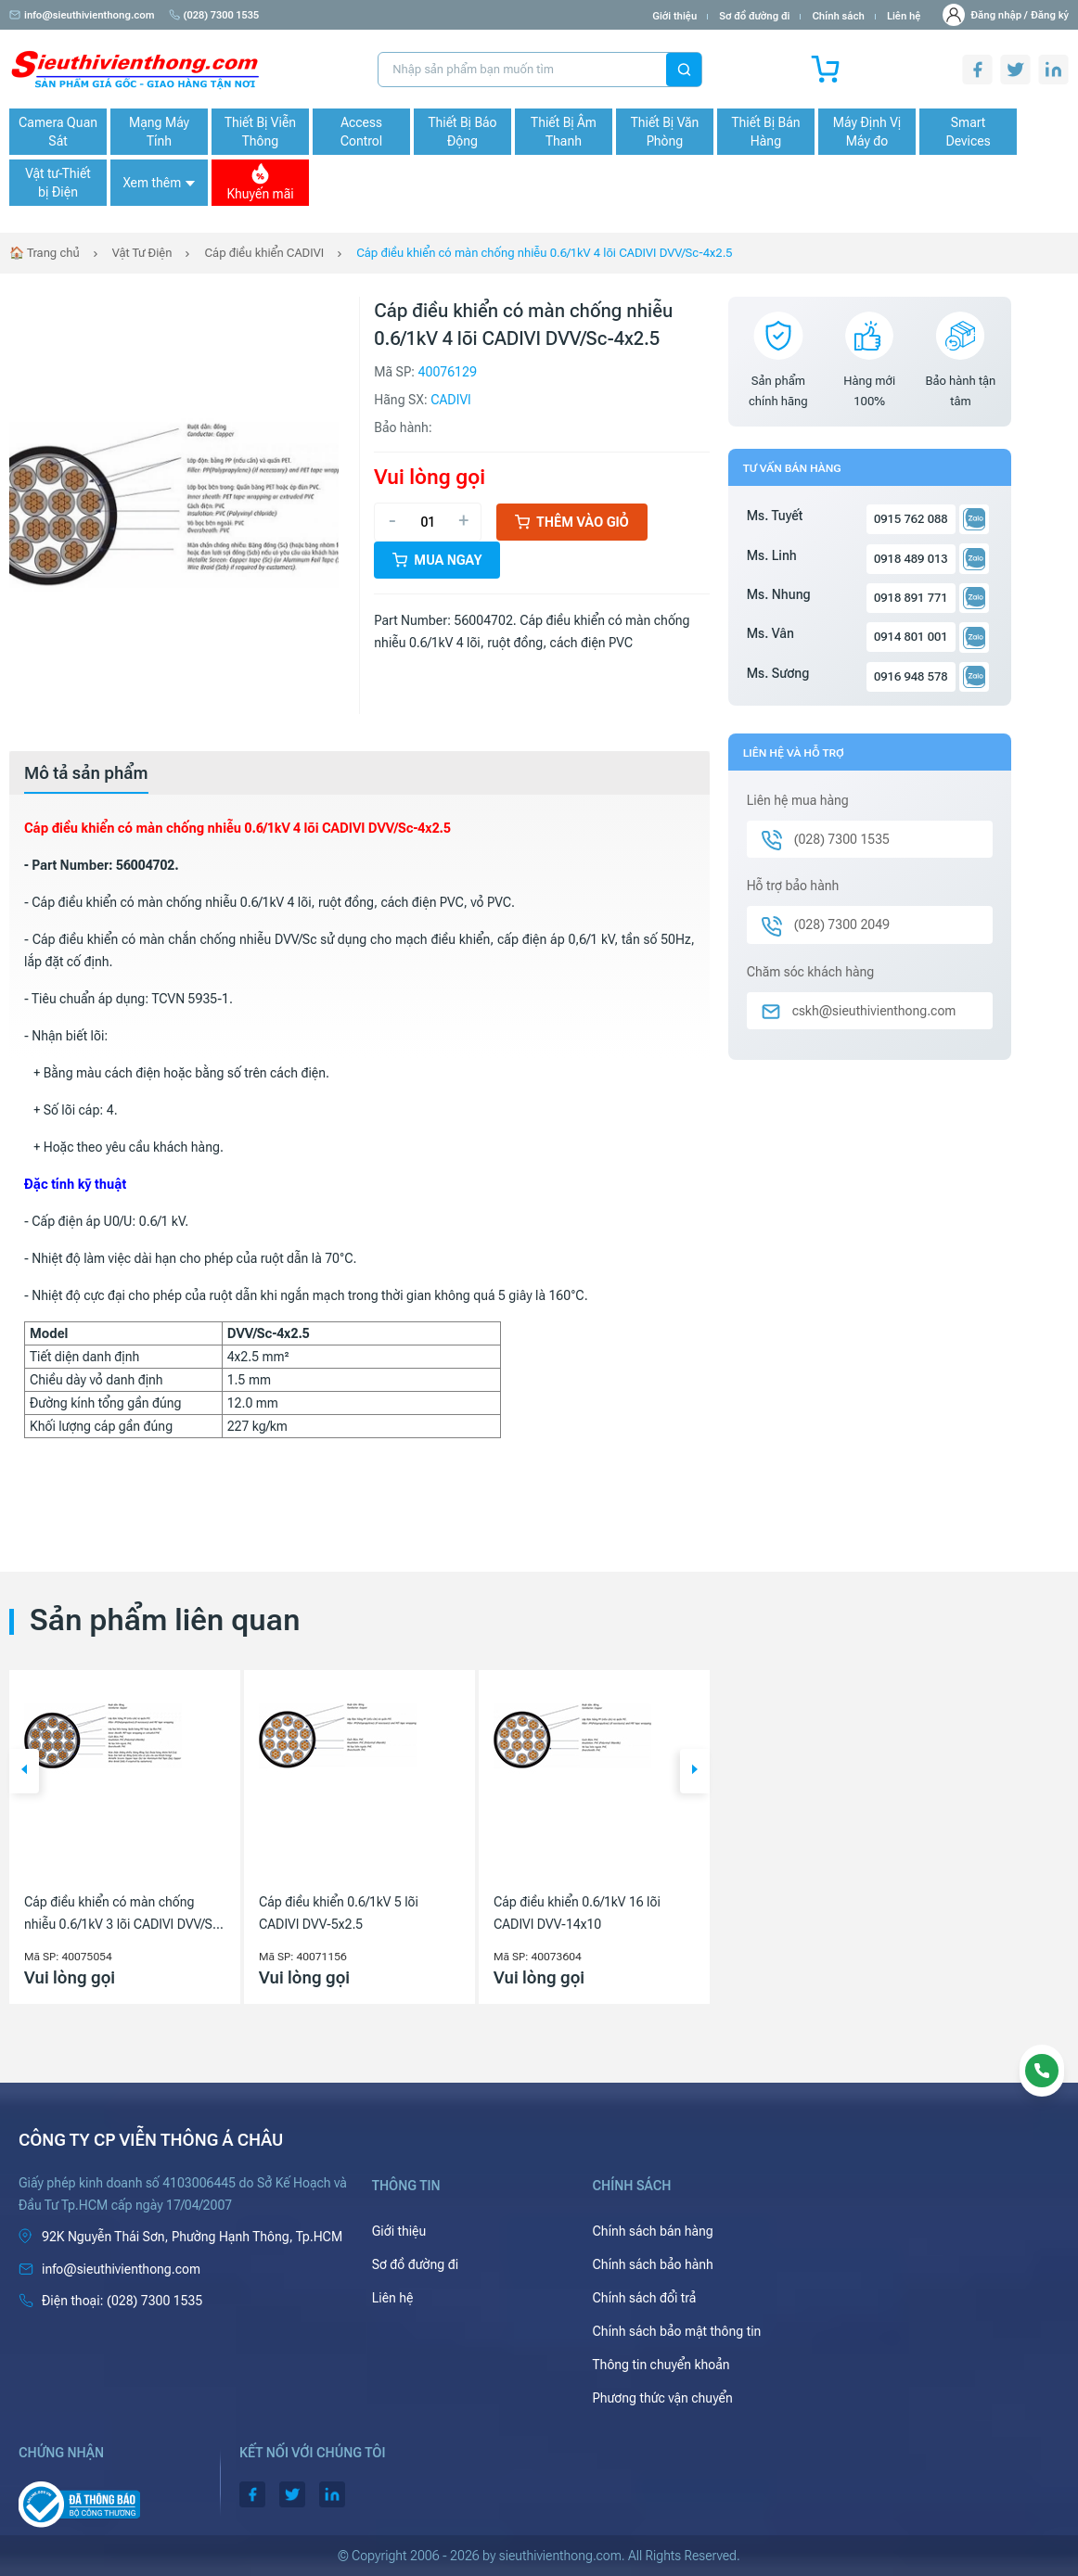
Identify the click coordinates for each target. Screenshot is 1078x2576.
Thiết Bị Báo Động (462, 131)
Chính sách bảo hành (653, 2264)
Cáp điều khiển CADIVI (264, 253)
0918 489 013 (911, 559)
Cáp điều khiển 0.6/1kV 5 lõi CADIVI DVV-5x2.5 (338, 1913)
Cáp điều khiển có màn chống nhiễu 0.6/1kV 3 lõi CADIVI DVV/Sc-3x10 (124, 1914)
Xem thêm (158, 182)
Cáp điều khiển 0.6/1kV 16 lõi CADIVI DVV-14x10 (577, 1913)
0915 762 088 (911, 519)
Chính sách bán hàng (653, 2231)
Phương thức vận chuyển (663, 2398)
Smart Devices (967, 131)
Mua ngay (436, 560)
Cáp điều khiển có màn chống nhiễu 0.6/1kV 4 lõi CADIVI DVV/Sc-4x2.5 (544, 253)
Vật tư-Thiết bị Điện (58, 182)
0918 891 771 (911, 598)
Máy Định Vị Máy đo (867, 131)
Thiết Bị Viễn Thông (260, 131)
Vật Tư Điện (142, 253)
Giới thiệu (674, 16)
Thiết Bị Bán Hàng (766, 131)
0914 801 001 (911, 637)
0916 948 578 (911, 676)
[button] (24, 1771)
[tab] (86, 773)
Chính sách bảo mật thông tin (677, 2331)
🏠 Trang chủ (44, 253)
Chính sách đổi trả (645, 2297)
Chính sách (838, 16)
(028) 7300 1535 (214, 15)
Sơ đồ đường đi (754, 16)
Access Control (361, 131)
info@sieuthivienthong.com (82, 15)
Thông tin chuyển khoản (661, 2364)
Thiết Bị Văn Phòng (665, 131)
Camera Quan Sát (58, 131)
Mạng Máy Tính (159, 131)
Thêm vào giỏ (572, 522)
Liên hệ (904, 16)
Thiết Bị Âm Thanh (564, 131)
